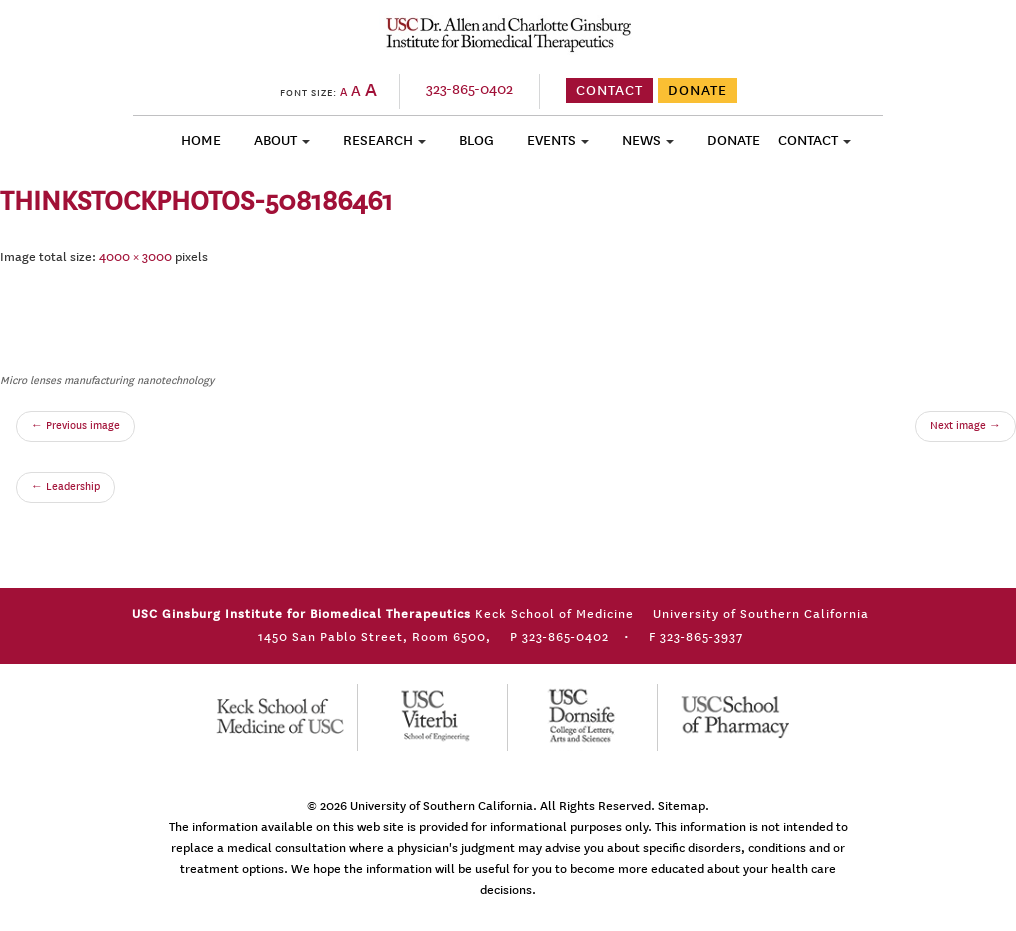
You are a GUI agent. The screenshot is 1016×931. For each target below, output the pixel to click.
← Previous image (75, 426)
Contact (808, 140)
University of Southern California (441, 806)
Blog (476, 140)
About (275, 140)
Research (378, 140)
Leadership (65, 487)
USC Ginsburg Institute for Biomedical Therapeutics (508, 34)
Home (201, 140)
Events (551, 140)
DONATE (697, 90)
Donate (733, 140)
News (641, 140)
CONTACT (609, 90)
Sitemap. (683, 806)
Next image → (965, 426)
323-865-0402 (469, 89)
